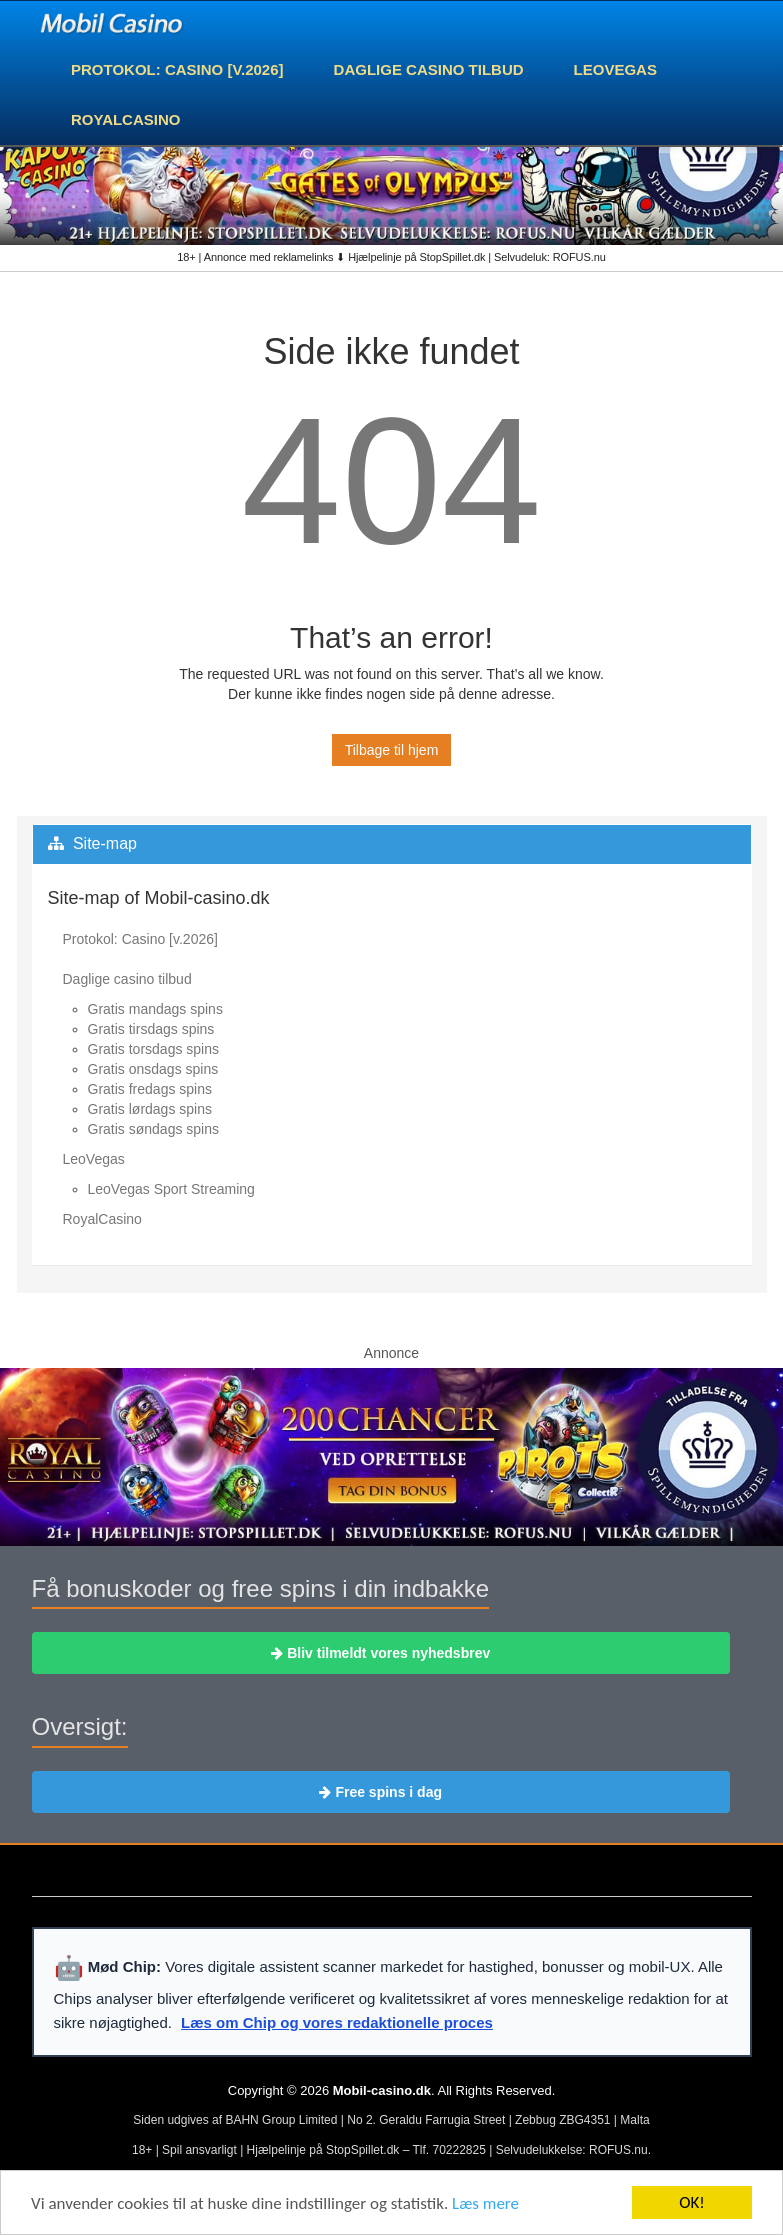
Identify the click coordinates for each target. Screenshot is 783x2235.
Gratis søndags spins (154, 1129)
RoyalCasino (125, 119)
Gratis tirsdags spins (151, 1029)
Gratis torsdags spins (154, 1049)
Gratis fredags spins (150, 1089)
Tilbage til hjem (392, 750)
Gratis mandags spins (155, 1009)
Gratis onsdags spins (153, 1069)
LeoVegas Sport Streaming (171, 1189)
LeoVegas (615, 69)
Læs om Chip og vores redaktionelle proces (337, 2022)
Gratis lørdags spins (150, 1109)
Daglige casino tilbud (429, 69)
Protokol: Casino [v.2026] (177, 69)
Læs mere (485, 2203)
